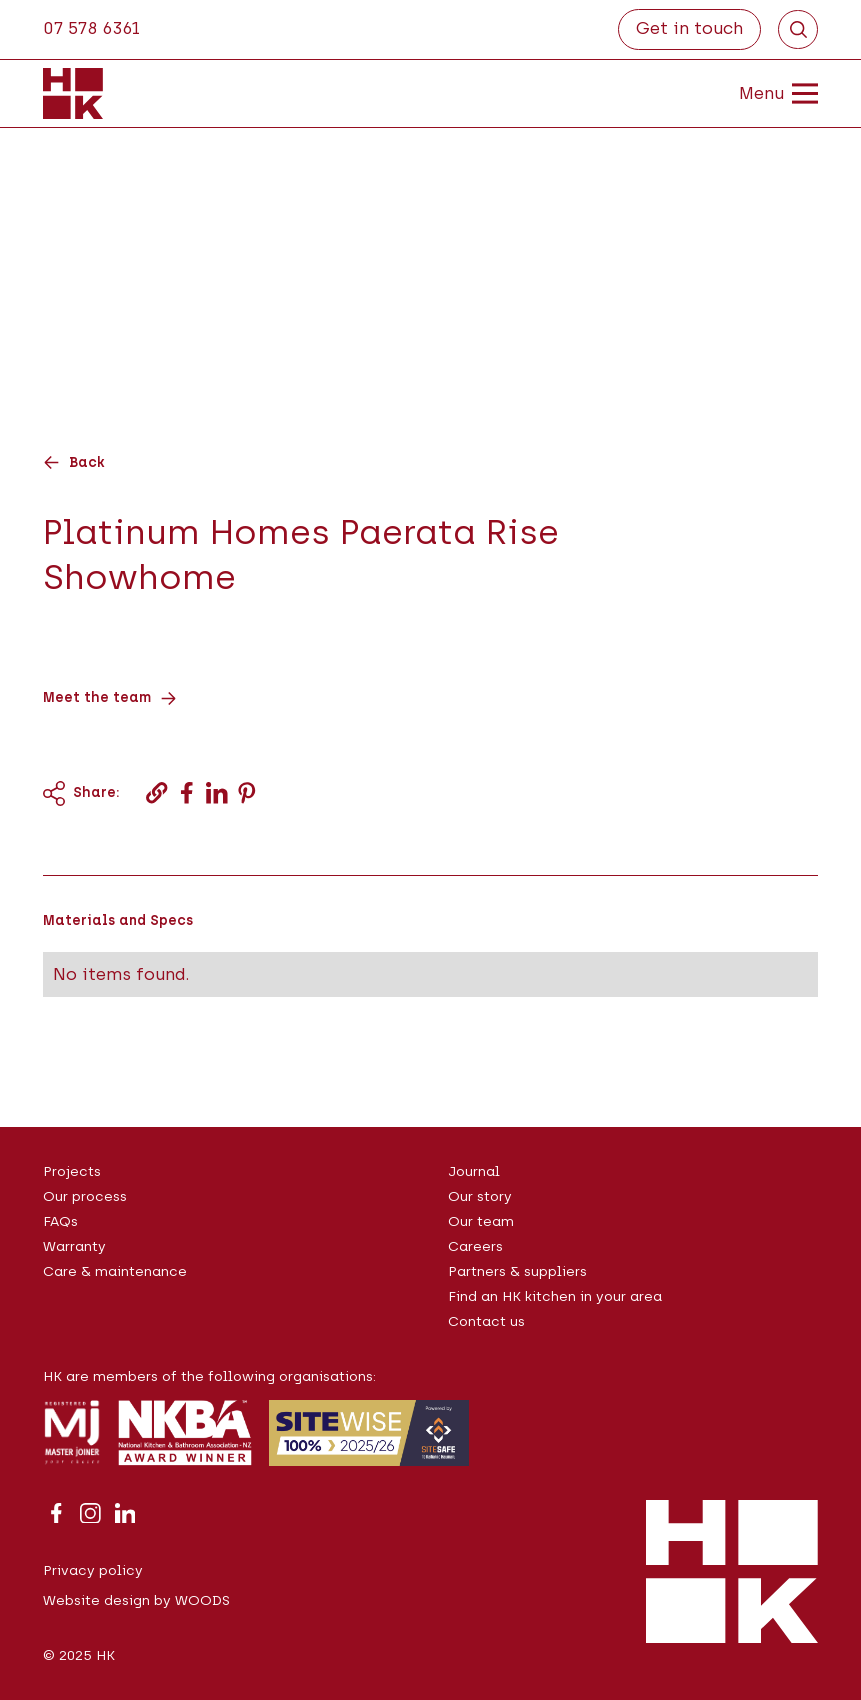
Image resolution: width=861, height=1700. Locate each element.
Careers (475, 1246)
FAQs (60, 1221)
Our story (480, 1196)
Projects (72, 1171)
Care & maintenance (115, 1271)
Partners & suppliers (517, 1271)
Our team (481, 1221)
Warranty (74, 1246)
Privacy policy (93, 1570)
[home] (73, 93)
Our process (85, 1196)
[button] (761, 93)
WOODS (202, 1600)
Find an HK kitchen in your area (555, 1296)
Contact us (486, 1321)
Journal (474, 1171)
